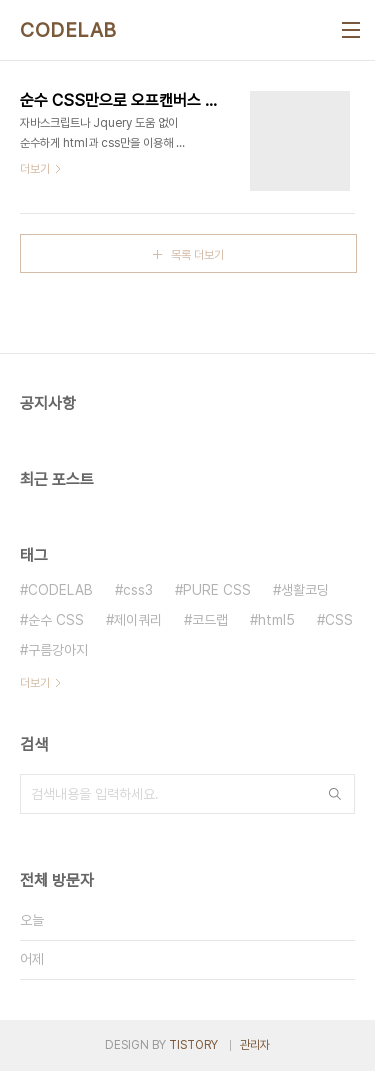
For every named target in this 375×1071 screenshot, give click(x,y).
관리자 (255, 1045)
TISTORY (193, 1045)
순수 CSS (56, 620)
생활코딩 (305, 590)
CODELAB (68, 30)
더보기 (35, 683)
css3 (138, 590)
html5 (276, 620)
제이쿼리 (138, 620)
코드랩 (210, 620)
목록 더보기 (197, 255)
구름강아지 (58, 650)
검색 (335, 794)
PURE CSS (217, 590)
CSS (339, 620)
